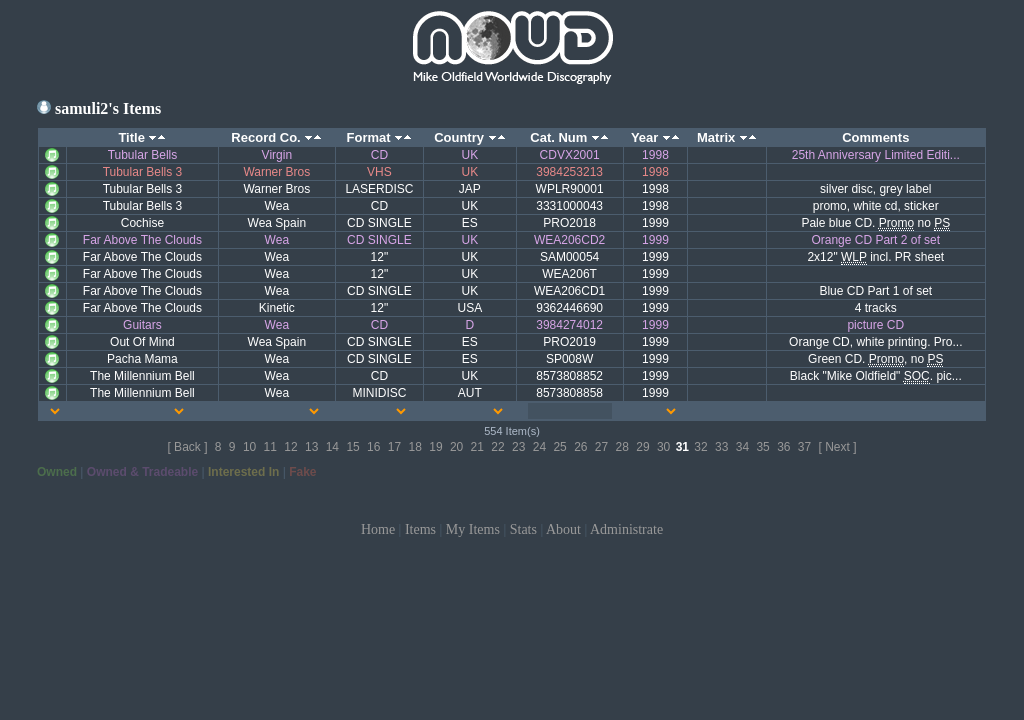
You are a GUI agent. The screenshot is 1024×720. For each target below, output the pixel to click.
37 (804, 447)
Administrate (626, 529)
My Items (473, 529)
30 (663, 447)
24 (539, 447)
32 (700, 447)
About (563, 529)
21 (477, 447)
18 (415, 447)
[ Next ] (838, 447)
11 (270, 447)
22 (497, 447)
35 (762, 447)
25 (559, 447)
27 (601, 447)
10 (249, 447)
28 (622, 447)
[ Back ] (187, 447)
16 (373, 447)
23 (518, 447)
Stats (523, 529)
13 (311, 447)
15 (352, 447)
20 (456, 447)
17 (394, 447)
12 (290, 447)
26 (580, 447)
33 (721, 447)
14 (332, 447)
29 (642, 447)
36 (783, 447)
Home (378, 529)
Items (420, 529)
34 (742, 447)
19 (435, 447)
